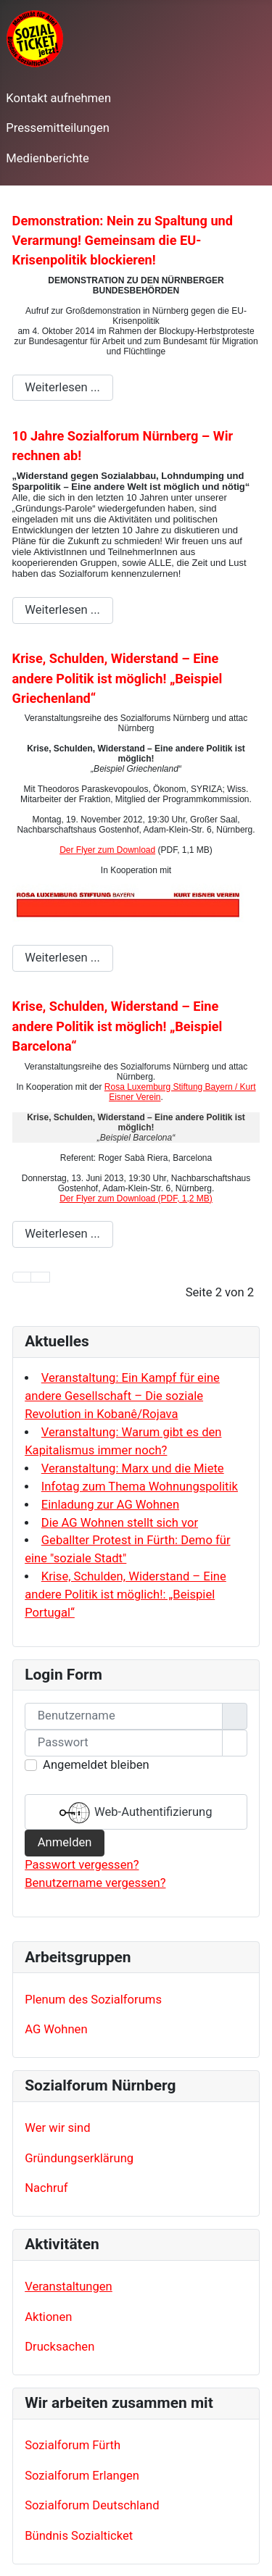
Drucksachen (59, 2347)
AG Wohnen (56, 2029)
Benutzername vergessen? (95, 1883)
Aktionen (48, 2317)
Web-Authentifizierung (135, 1813)
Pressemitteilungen (58, 128)
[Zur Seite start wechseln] (22, 1277)
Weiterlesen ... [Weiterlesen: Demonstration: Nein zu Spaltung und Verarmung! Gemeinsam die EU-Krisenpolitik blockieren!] (62, 387)
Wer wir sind (57, 2128)
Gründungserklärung (79, 2158)
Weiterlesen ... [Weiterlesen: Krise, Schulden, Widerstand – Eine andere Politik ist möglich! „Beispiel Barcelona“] (62, 1234)
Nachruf (46, 2188)
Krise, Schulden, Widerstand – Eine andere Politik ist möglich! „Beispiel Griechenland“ (117, 678)
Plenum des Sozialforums (93, 1999)
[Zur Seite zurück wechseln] (40, 1277)
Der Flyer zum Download (107, 850)
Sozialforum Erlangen (82, 2476)
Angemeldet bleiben (96, 1765)
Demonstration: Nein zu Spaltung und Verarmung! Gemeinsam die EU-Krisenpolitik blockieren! (122, 240)
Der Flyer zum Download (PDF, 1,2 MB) (136, 1198)
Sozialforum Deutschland (92, 2505)
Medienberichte (47, 158)
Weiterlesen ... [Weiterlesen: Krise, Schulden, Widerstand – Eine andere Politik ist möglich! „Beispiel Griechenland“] (62, 957)
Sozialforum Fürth (72, 2445)
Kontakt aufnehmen (58, 98)
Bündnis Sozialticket (79, 2536)
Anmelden (65, 1842)
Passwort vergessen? (82, 1865)
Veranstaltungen (68, 2286)
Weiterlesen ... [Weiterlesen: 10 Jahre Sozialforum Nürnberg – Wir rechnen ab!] (62, 610)
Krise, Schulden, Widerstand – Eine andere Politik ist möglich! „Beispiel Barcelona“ (117, 1026)
